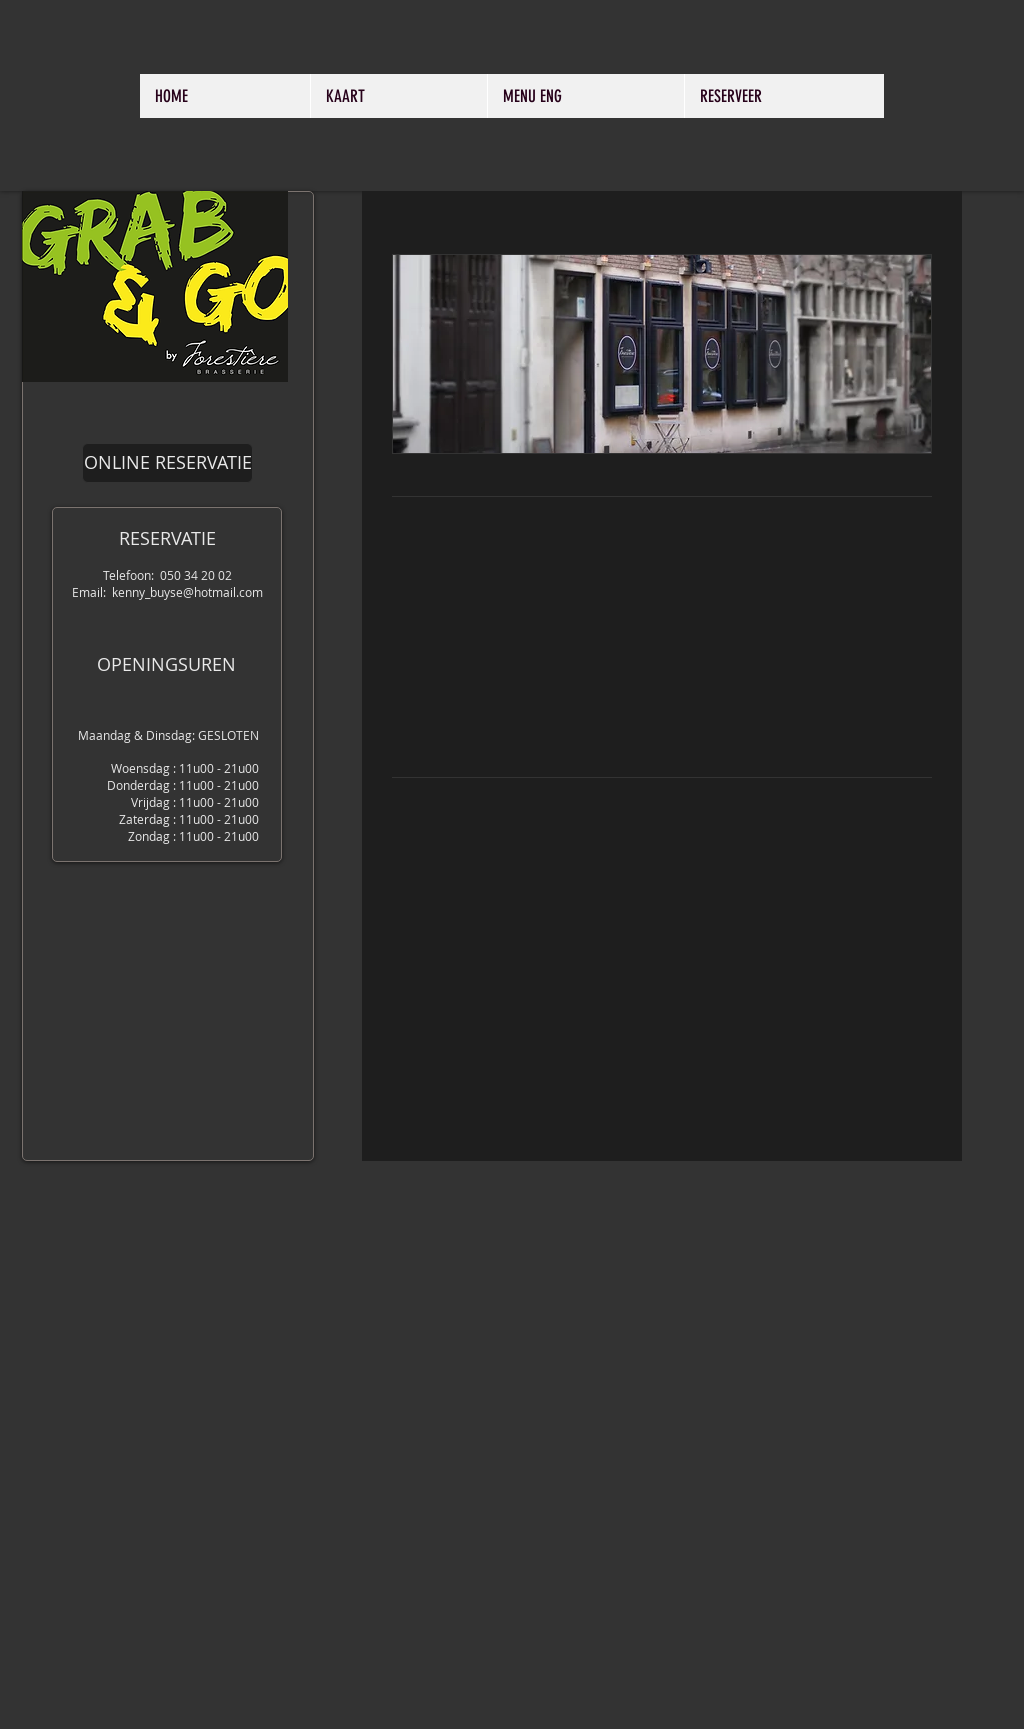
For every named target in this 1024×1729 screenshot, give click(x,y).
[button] (662, 354)
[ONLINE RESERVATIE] (167, 463)
